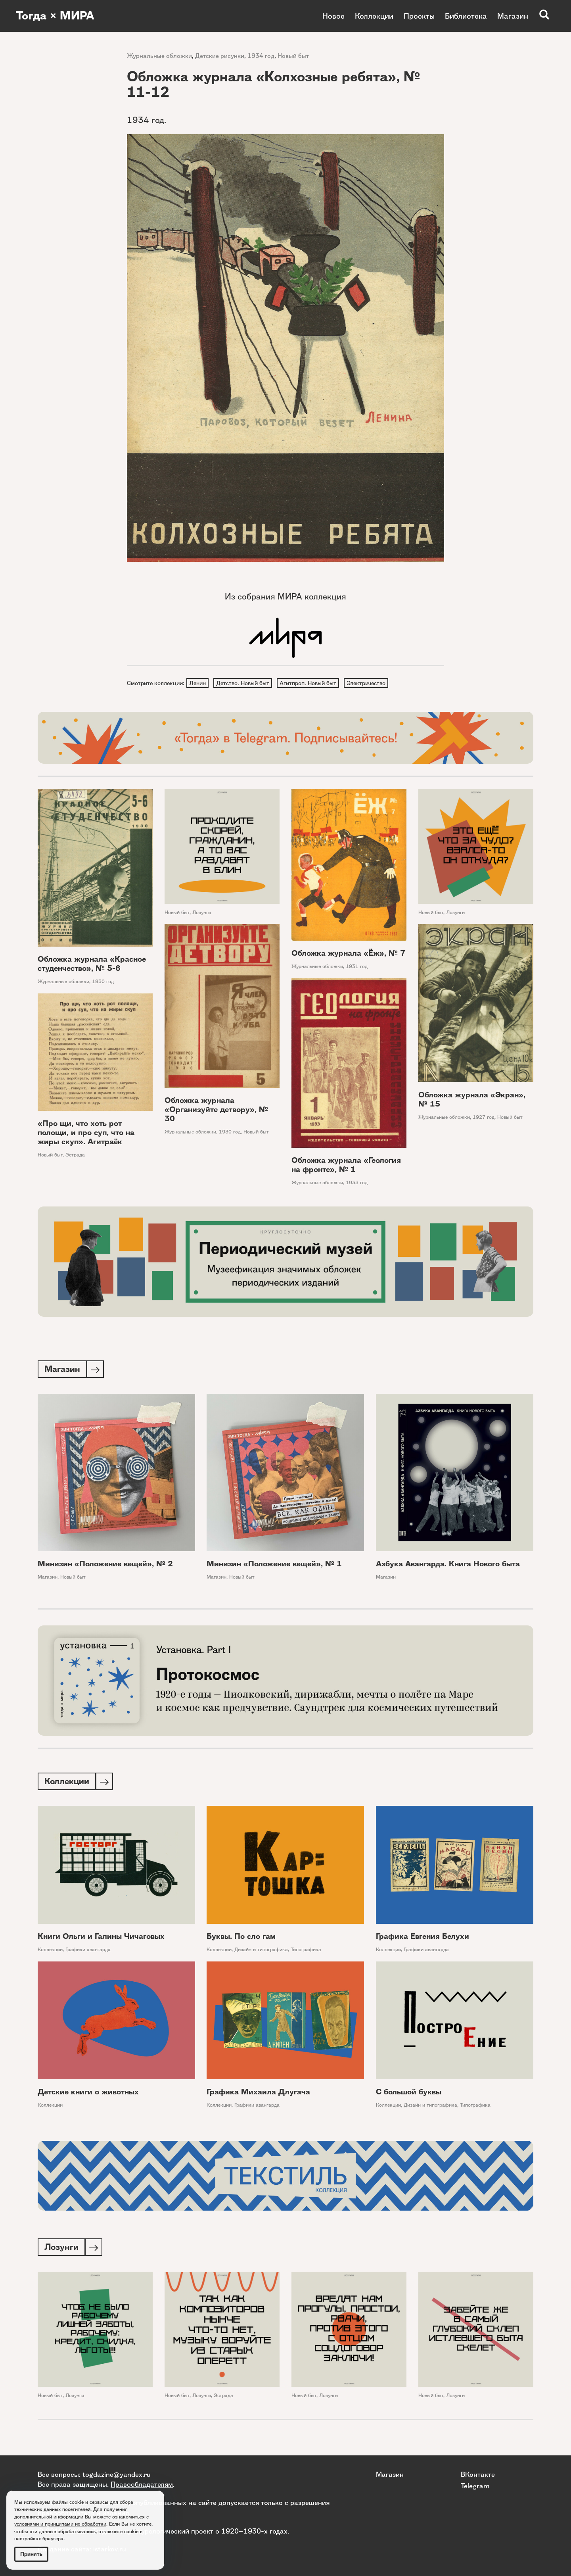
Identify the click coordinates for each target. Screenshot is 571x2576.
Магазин (512, 16)
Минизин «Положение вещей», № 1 (274, 1565)
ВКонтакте (478, 2474)
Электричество (368, 683)
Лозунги (201, 913)
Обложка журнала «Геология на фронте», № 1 (346, 1166)
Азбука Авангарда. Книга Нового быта (448, 1565)
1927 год (483, 1118)
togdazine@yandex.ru (116, 2474)
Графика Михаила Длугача (258, 2094)
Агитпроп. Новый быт (310, 683)
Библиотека (466, 16)
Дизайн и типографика (261, 1952)
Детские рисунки (219, 56)
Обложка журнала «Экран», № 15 (471, 1100)
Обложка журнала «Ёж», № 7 (348, 954)
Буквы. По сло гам (241, 1939)
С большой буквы (408, 2094)
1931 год (357, 967)
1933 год (357, 1183)
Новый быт (293, 56)
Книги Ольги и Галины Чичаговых (101, 1939)
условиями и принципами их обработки (60, 2523)
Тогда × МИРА (57, 16)
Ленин (198, 683)
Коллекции (374, 16)
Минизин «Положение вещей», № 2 (105, 1565)
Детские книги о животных (88, 2094)
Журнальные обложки (159, 56)
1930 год (103, 982)
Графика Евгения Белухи (422, 1939)
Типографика (306, 1952)
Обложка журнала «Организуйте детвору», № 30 (216, 1110)
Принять (31, 2554)
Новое (333, 16)
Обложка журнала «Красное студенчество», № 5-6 (92, 965)
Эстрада (75, 1155)
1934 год (260, 56)
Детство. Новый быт (243, 683)
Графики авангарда (88, 1952)
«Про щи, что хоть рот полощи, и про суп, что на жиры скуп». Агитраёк (86, 1133)
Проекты (419, 16)
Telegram (475, 2485)
